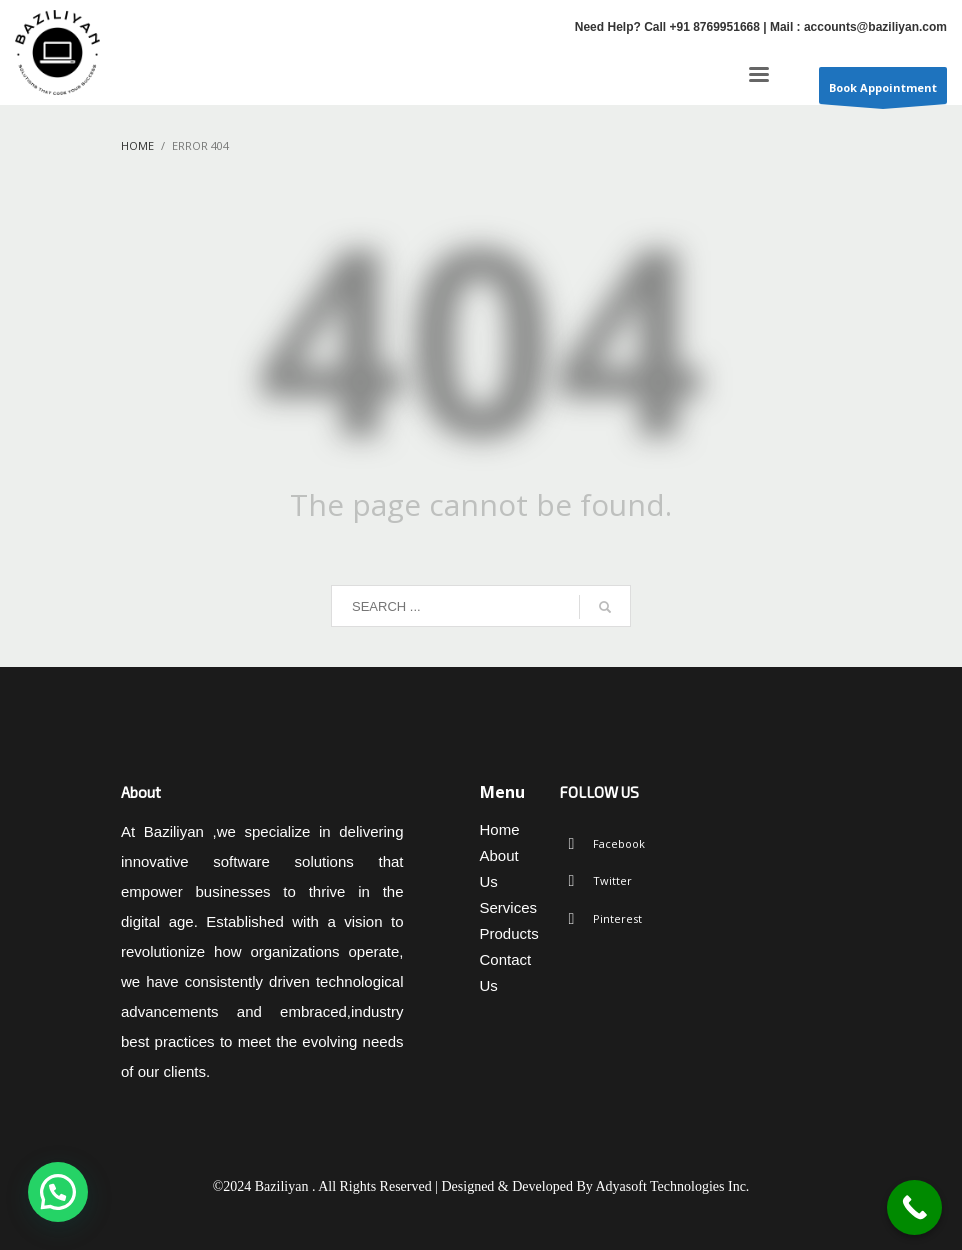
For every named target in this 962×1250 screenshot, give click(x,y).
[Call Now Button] (914, 1207)
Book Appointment (883, 92)
